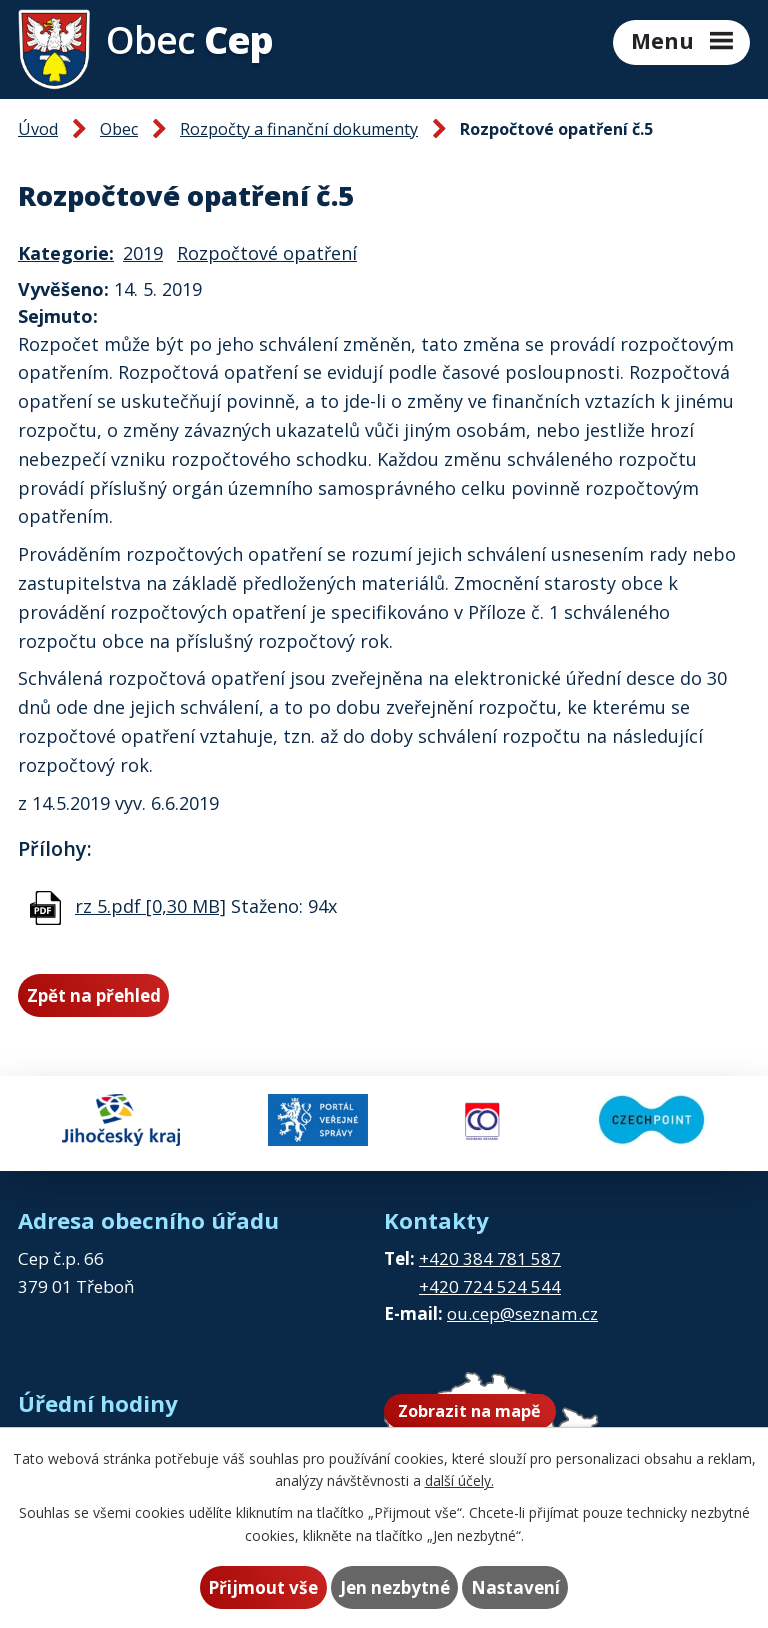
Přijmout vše (263, 1587)
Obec (119, 129)
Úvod (38, 129)
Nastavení (515, 1587)
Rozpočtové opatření (267, 253)
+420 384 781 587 (490, 1258)
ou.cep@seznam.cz (522, 1313)
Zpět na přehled (94, 995)
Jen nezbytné (395, 1587)
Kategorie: (66, 253)
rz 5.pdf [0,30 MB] (150, 906)
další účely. (459, 1480)
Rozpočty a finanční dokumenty (299, 129)
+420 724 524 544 (490, 1286)
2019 (143, 253)
